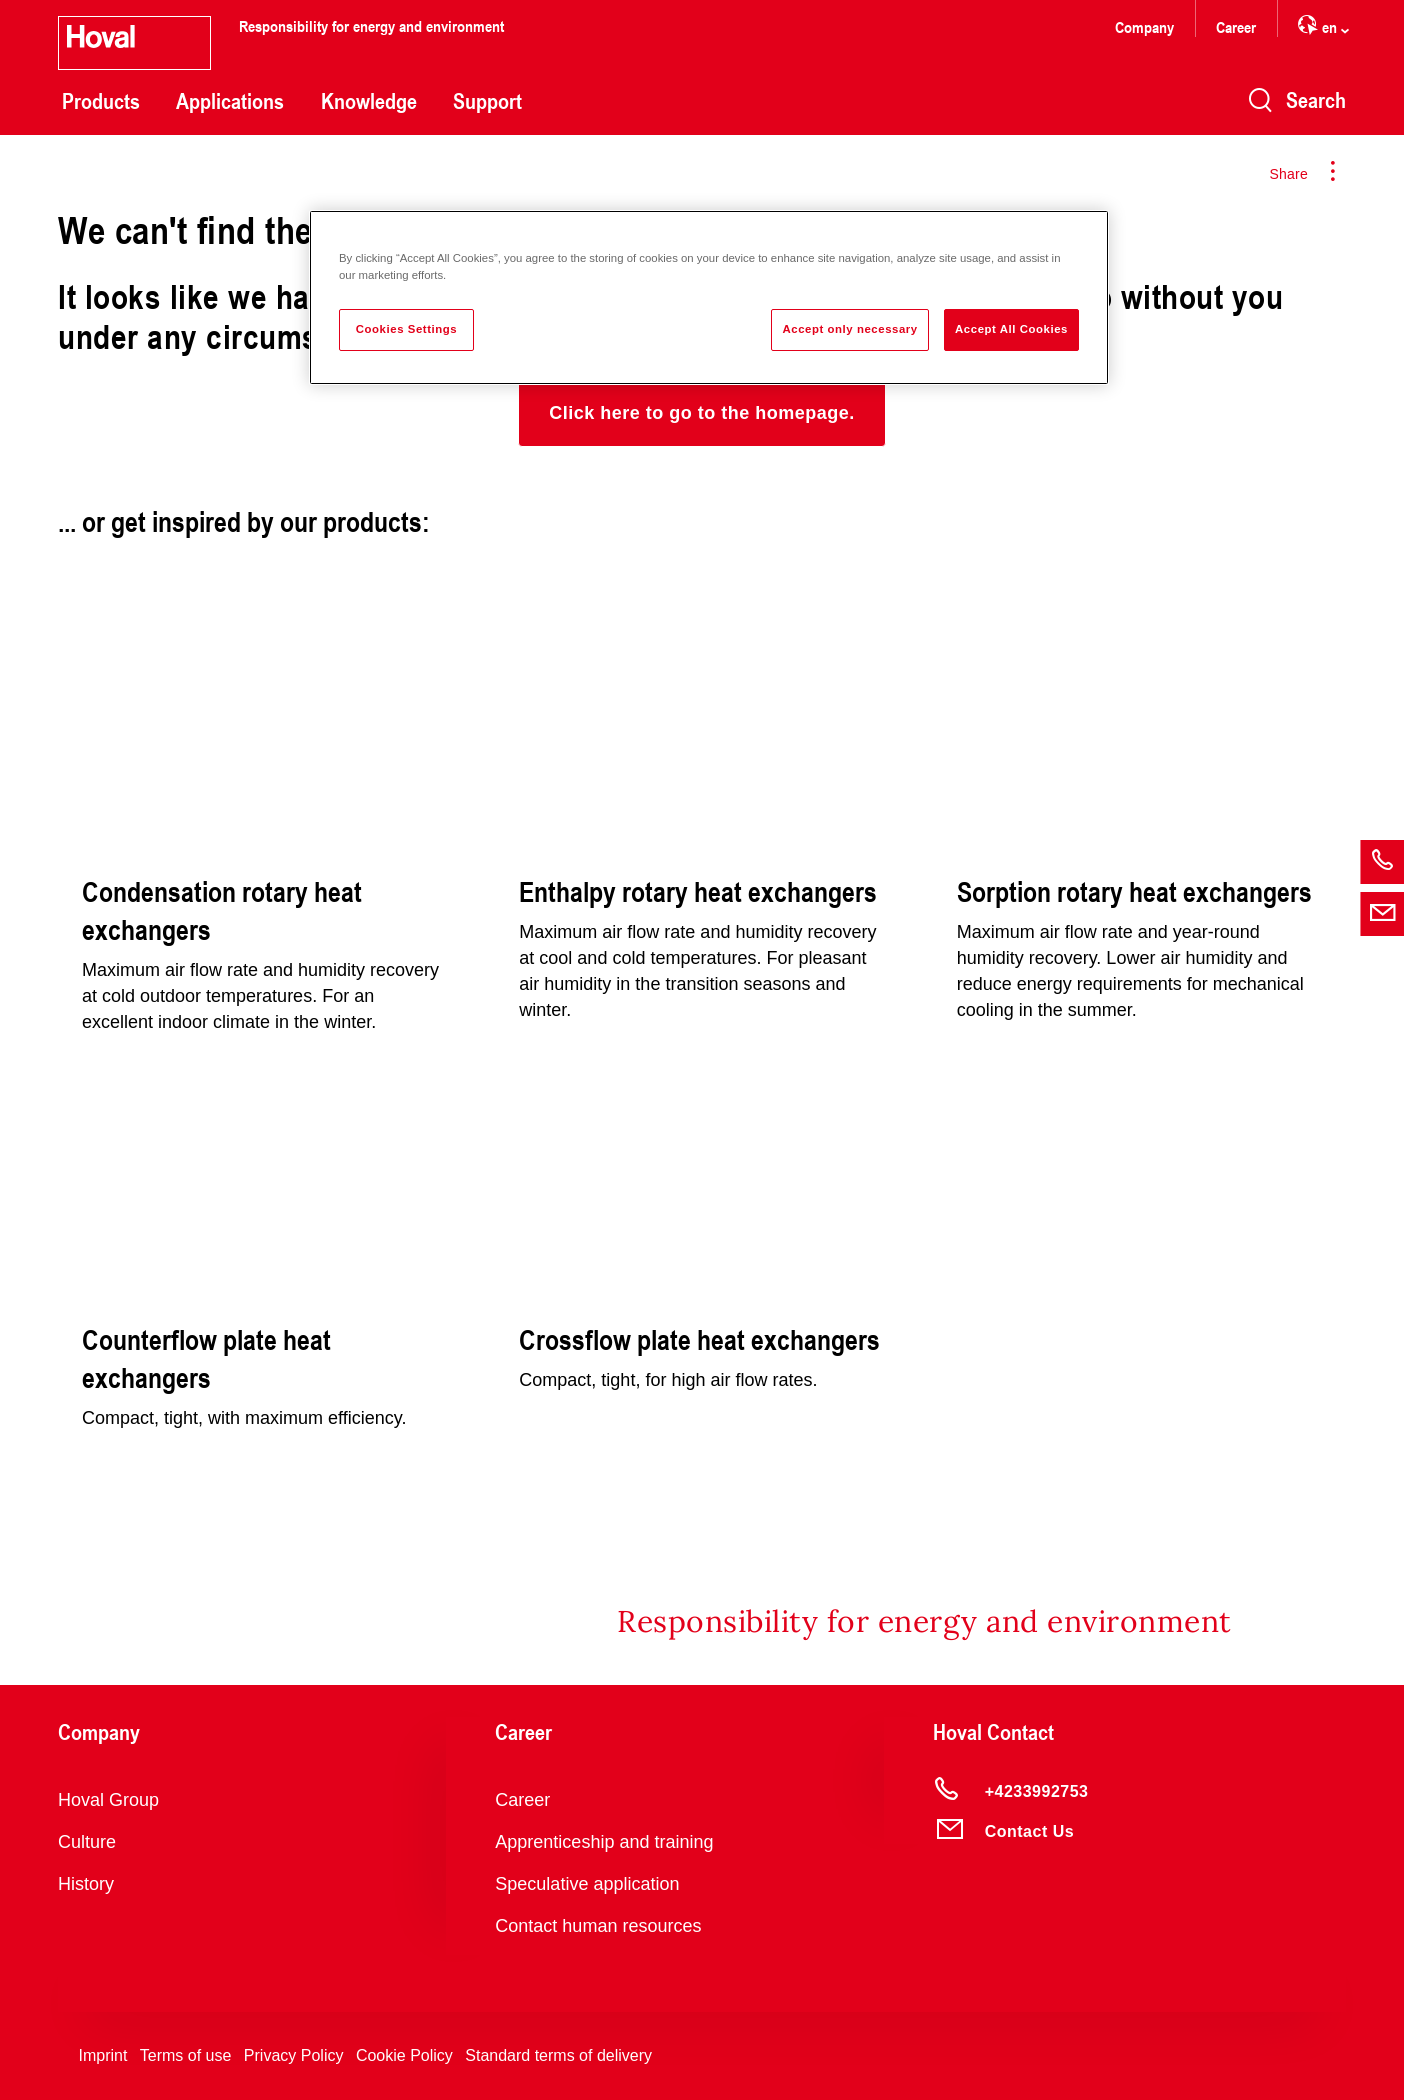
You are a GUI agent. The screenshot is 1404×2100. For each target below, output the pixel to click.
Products (101, 101)
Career (1236, 26)
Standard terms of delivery (558, 2055)
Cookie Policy (404, 2055)
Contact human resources (598, 1926)
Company (1144, 26)
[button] (702, 413)
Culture (87, 1842)
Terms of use (186, 2055)
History (86, 1884)
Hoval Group (108, 1800)
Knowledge (369, 101)
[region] (709, 297)
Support (487, 101)
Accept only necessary (849, 329)
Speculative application (587, 1884)
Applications (230, 101)
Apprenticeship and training (604, 1842)
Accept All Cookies (1011, 329)
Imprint (102, 2055)
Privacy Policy (294, 2055)
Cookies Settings (406, 329)
